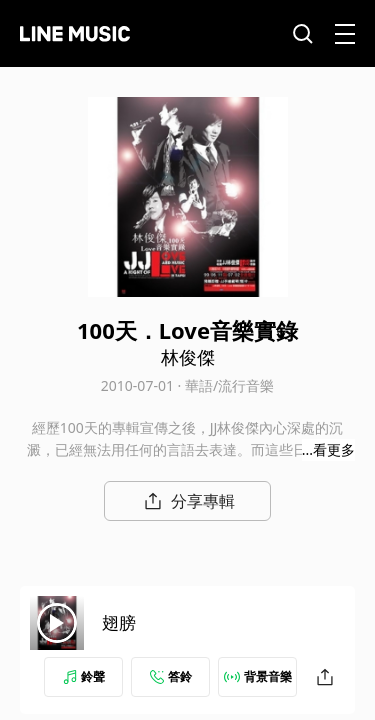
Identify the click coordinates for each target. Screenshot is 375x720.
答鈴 (171, 676)
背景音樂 (258, 676)
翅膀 (119, 622)
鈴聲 (84, 676)
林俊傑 (188, 357)
